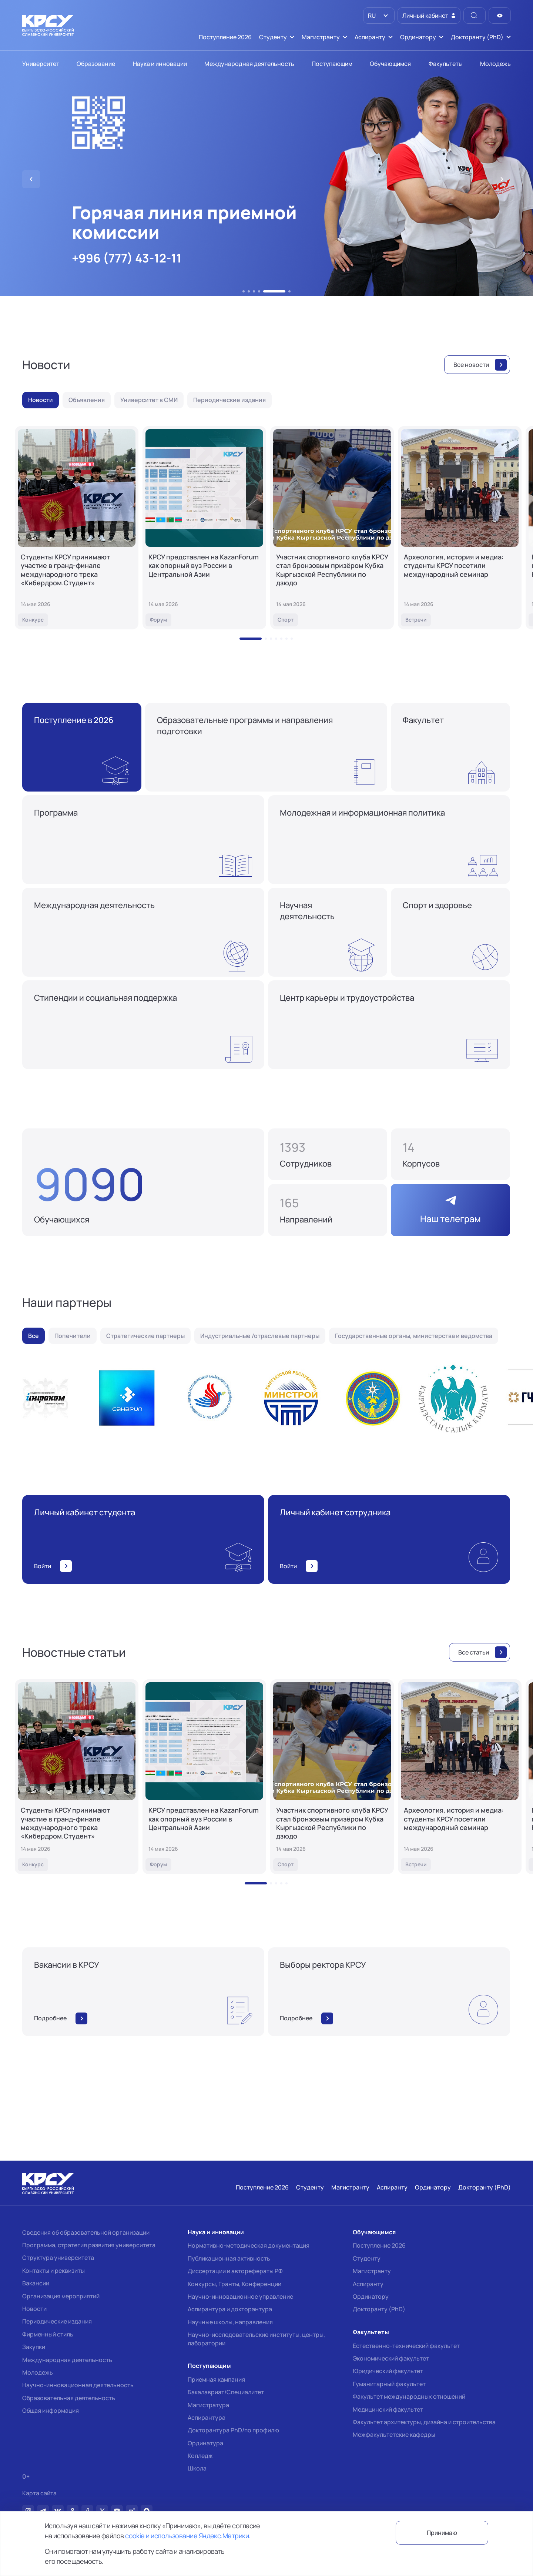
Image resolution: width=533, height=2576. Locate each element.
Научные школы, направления (230, 2322)
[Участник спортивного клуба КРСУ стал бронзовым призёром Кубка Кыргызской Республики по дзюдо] (332, 527)
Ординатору (371, 2296)
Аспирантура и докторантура (230, 2309)
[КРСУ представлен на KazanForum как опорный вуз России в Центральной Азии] (204, 527)
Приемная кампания (216, 2379)
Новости (34, 2309)
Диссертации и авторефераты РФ (235, 2271)
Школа (197, 2468)
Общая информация (50, 2410)
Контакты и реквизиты (53, 2270)
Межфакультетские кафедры (394, 2435)
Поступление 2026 (379, 2245)
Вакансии (35, 2283)
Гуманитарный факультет (389, 2384)
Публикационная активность (229, 2258)
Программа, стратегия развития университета (88, 2245)
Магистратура (208, 2405)
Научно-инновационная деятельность (78, 2385)
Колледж (200, 2456)
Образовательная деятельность (68, 2398)
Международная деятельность (67, 2360)
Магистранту (372, 2271)
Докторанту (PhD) (379, 2309)
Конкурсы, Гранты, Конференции (234, 2284)
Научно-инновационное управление (240, 2296)
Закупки (33, 2347)
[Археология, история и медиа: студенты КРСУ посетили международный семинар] (460, 527)
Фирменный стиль (47, 2334)
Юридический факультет (388, 2371)
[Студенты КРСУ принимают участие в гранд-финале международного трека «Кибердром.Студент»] (76, 527)
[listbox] (379, 15)
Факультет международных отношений (409, 2396)
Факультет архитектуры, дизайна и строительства (424, 2422)
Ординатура (205, 2443)
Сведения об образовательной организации (86, 2232)
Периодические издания (57, 2321)
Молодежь (37, 2372)
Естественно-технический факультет (406, 2346)
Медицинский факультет (388, 2409)
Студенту (367, 2258)
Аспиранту (368, 2284)
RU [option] (371, 15)
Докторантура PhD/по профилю (233, 2430)
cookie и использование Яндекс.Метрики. (187, 2535)
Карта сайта (39, 2493)
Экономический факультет (391, 2358)
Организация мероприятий (61, 2296)
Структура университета (58, 2258)
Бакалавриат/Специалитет (226, 2392)
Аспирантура (206, 2417)
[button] (243, 291)
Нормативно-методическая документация (248, 2245)
